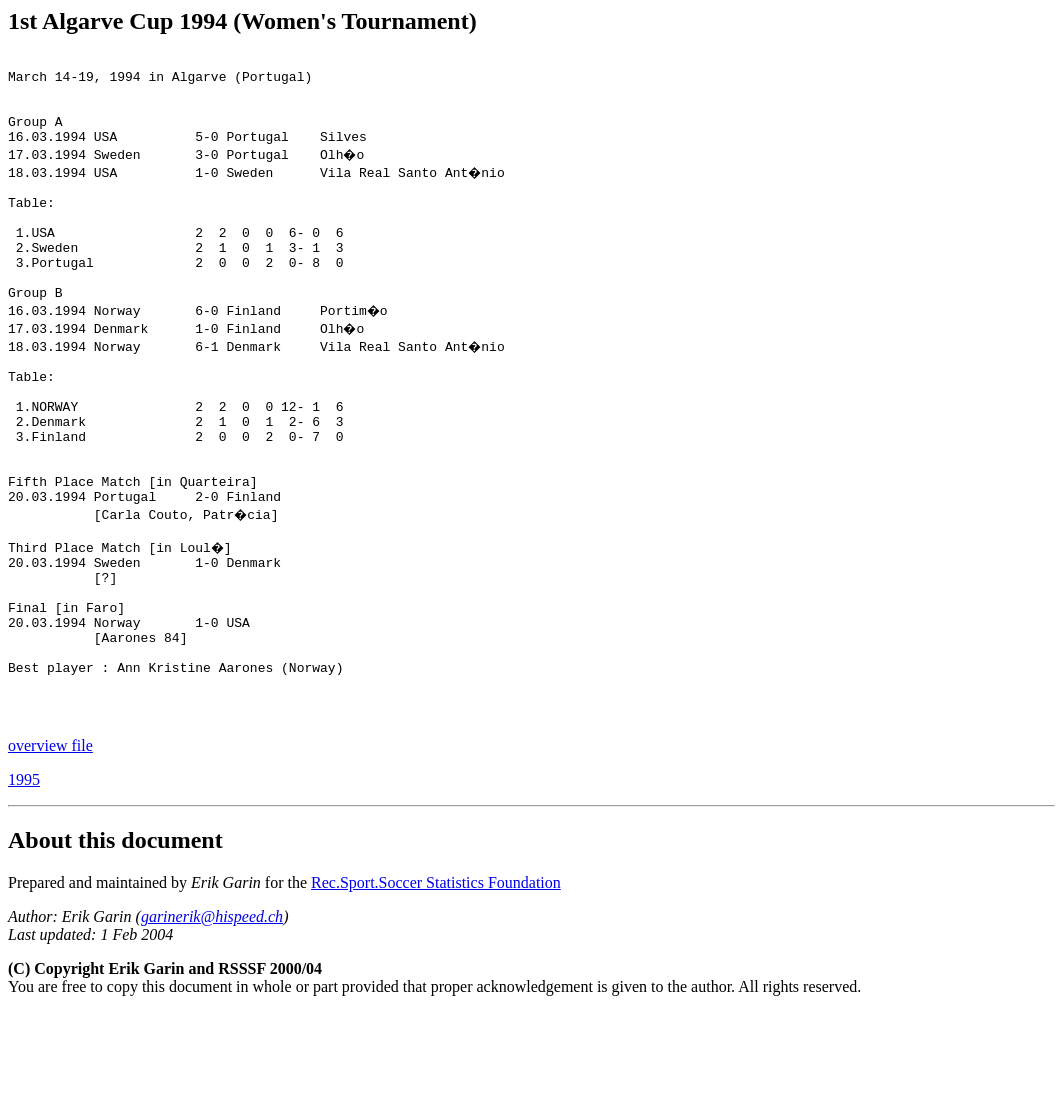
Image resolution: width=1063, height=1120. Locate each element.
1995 (24, 887)
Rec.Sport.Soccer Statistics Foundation (436, 990)
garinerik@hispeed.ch (212, 1024)
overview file (50, 853)
